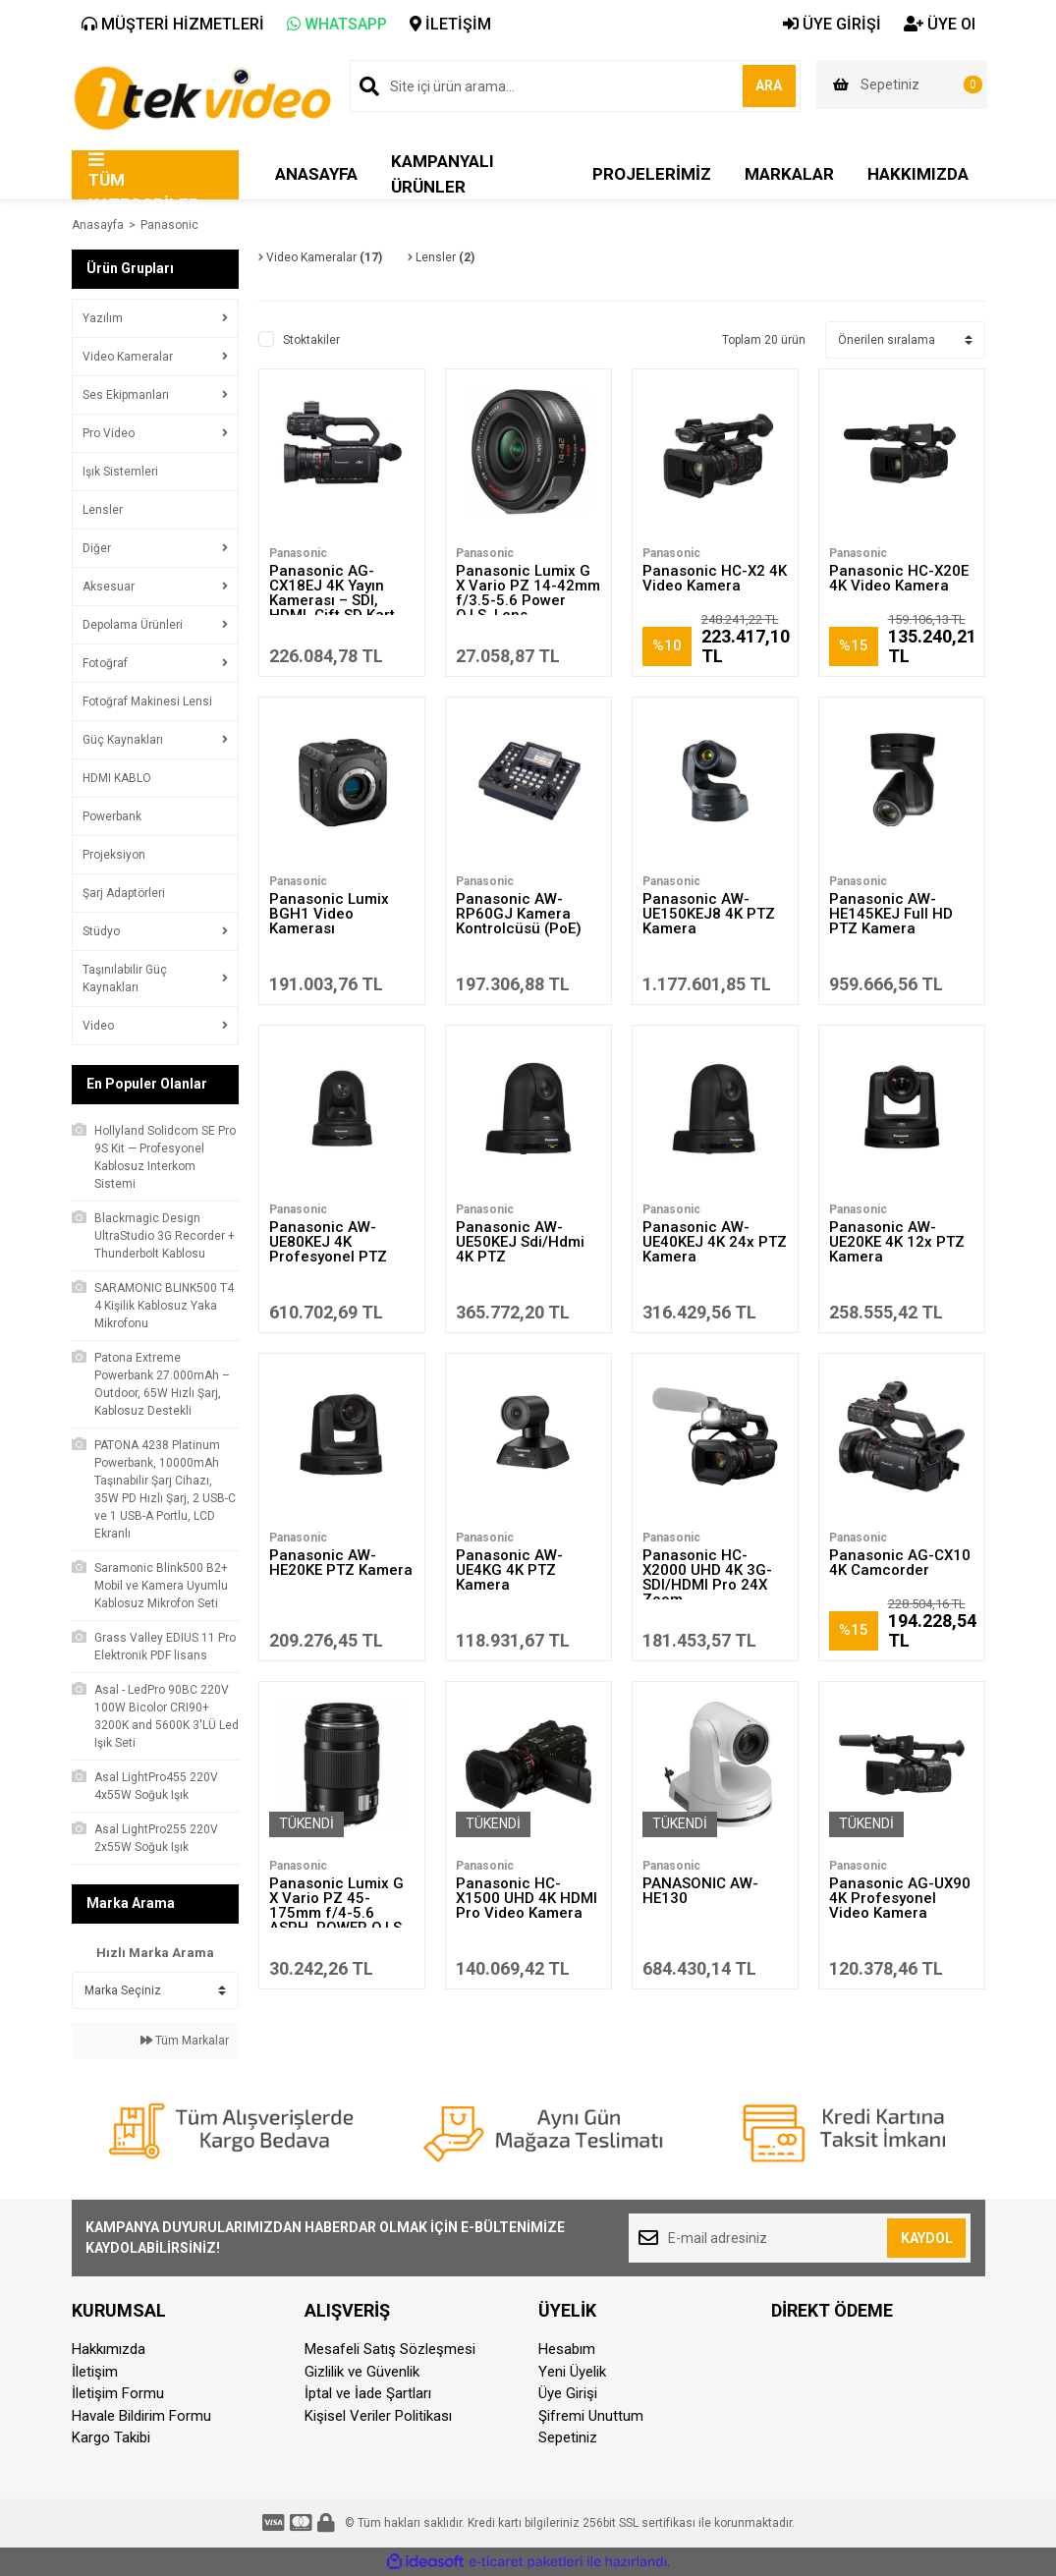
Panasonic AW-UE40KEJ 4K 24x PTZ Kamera (714, 1241)
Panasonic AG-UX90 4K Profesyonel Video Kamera (900, 1898)
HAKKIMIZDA (918, 174)
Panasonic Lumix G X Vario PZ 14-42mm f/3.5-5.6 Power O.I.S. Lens (528, 593)
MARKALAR (789, 174)
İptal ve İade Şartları (368, 2393)
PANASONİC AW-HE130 (700, 1891)
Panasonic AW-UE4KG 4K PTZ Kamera (509, 1570)
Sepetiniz (567, 2437)
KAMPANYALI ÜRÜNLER (442, 173)
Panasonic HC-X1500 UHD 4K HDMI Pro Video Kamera (526, 1898)
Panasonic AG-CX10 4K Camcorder (900, 1562)
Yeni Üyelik (572, 2371)
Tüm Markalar (184, 2040)
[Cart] (901, 84)
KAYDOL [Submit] (927, 2238)
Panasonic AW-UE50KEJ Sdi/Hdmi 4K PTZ (520, 1241)
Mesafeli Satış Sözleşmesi (390, 2349)
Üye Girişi (567, 2393)
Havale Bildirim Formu (141, 2416)
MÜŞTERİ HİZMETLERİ (173, 24)
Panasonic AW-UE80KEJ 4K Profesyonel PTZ (328, 1241)
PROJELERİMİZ (651, 174)
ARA (756, 85)
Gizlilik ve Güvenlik (362, 2371)
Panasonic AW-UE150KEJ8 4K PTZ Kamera (708, 913)
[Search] (575, 86)
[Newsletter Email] (800, 2238)
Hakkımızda (108, 2349)
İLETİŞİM (450, 24)
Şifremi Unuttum (590, 2416)
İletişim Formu (118, 2393)
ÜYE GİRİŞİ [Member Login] (832, 24)
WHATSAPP (337, 24)
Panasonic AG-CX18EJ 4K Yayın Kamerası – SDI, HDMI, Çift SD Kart (332, 593)
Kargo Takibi (111, 2437)
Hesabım (566, 2349)
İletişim (95, 2371)
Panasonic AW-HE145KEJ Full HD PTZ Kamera (891, 913)
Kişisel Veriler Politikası (378, 2416)
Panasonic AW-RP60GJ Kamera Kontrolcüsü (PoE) (519, 913)
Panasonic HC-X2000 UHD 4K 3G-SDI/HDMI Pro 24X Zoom (707, 1577)
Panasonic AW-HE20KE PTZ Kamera (341, 1562)
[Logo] (202, 96)
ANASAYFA (316, 174)
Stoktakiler (311, 340)
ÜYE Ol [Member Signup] (939, 24)
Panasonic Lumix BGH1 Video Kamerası (329, 913)
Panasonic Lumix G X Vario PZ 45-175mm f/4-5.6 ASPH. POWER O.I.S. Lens (337, 1913)
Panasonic (169, 225)
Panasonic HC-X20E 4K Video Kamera (899, 578)
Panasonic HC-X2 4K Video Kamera (714, 578)
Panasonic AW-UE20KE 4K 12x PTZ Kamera (897, 1241)
